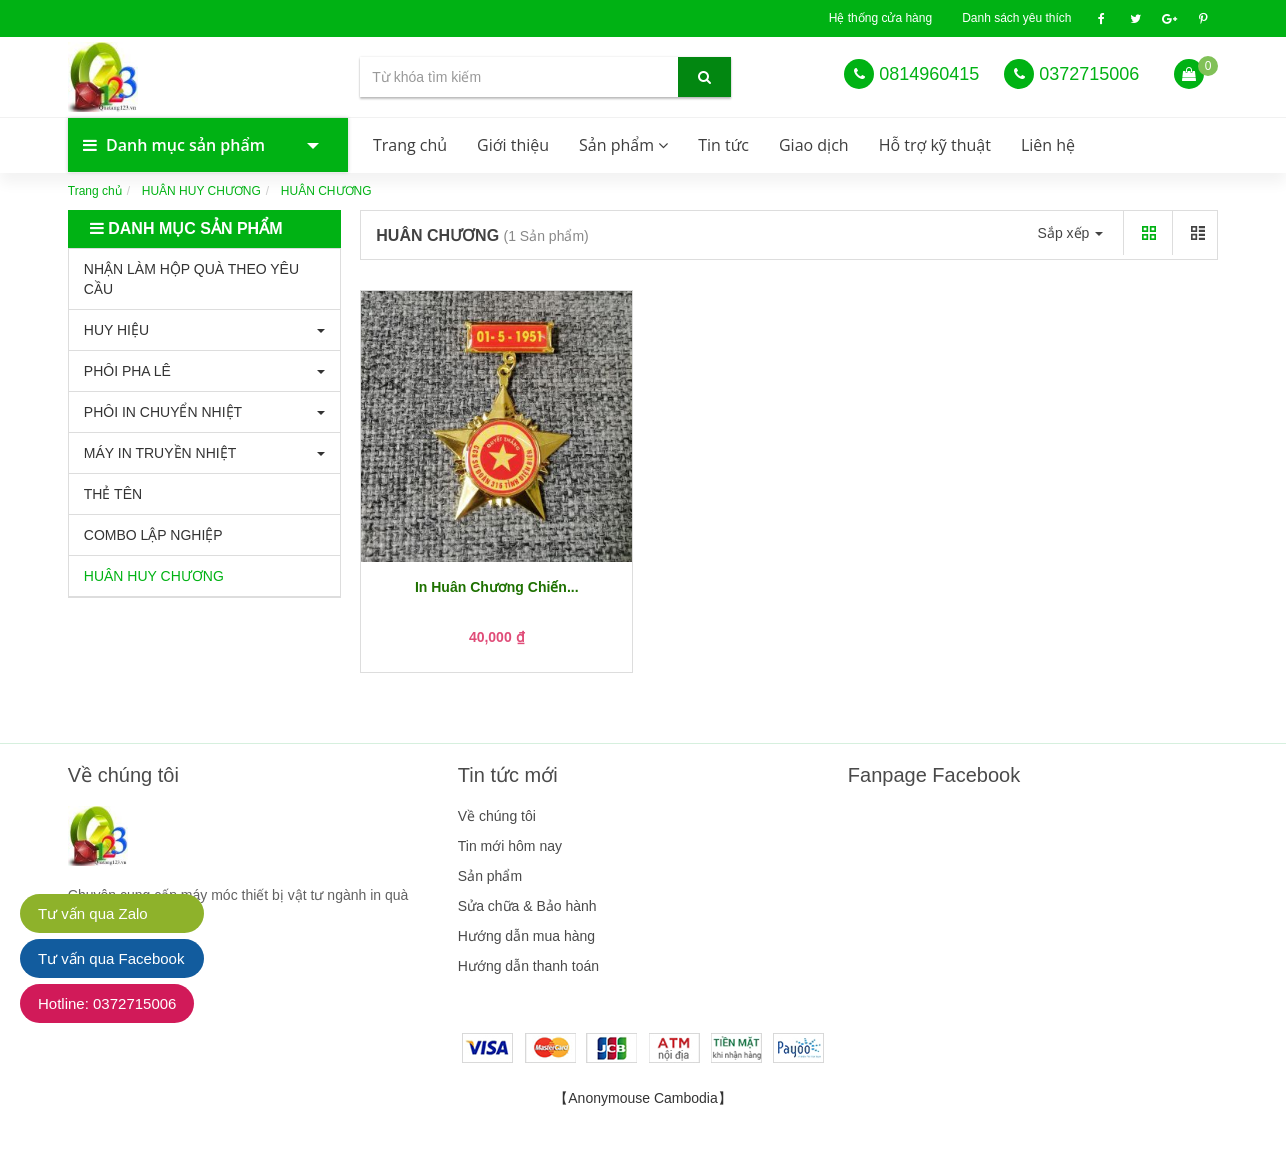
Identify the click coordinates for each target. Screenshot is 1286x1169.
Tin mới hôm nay (510, 846)
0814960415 (929, 74)
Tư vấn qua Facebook (111, 958)
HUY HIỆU (116, 330)
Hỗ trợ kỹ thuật (935, 145)
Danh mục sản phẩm (187, 145)
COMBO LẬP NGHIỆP (153, 535)
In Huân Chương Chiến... (497, 587)
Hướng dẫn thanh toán (528, 966)
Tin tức (723, 145)
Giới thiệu (513, 145)
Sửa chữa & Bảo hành (527, 906)
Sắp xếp (1071, 233)
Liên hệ (1048, 145)
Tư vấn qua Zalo (93, 913)
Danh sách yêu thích (1016, 18)
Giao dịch (814, 145)
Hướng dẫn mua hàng (526, 936)
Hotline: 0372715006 (107, 1003)
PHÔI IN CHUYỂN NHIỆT (163, 412)
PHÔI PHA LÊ (127, 371)
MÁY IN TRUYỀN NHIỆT (160, 453)
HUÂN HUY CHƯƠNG (201, 191)
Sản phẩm (623, 145)
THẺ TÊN (113, 494)
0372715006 (1089, 74)
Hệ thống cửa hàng (880, 18)
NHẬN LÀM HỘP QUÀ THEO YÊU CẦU (191, 279)
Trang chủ (410, 145)
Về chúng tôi (497, 816)
